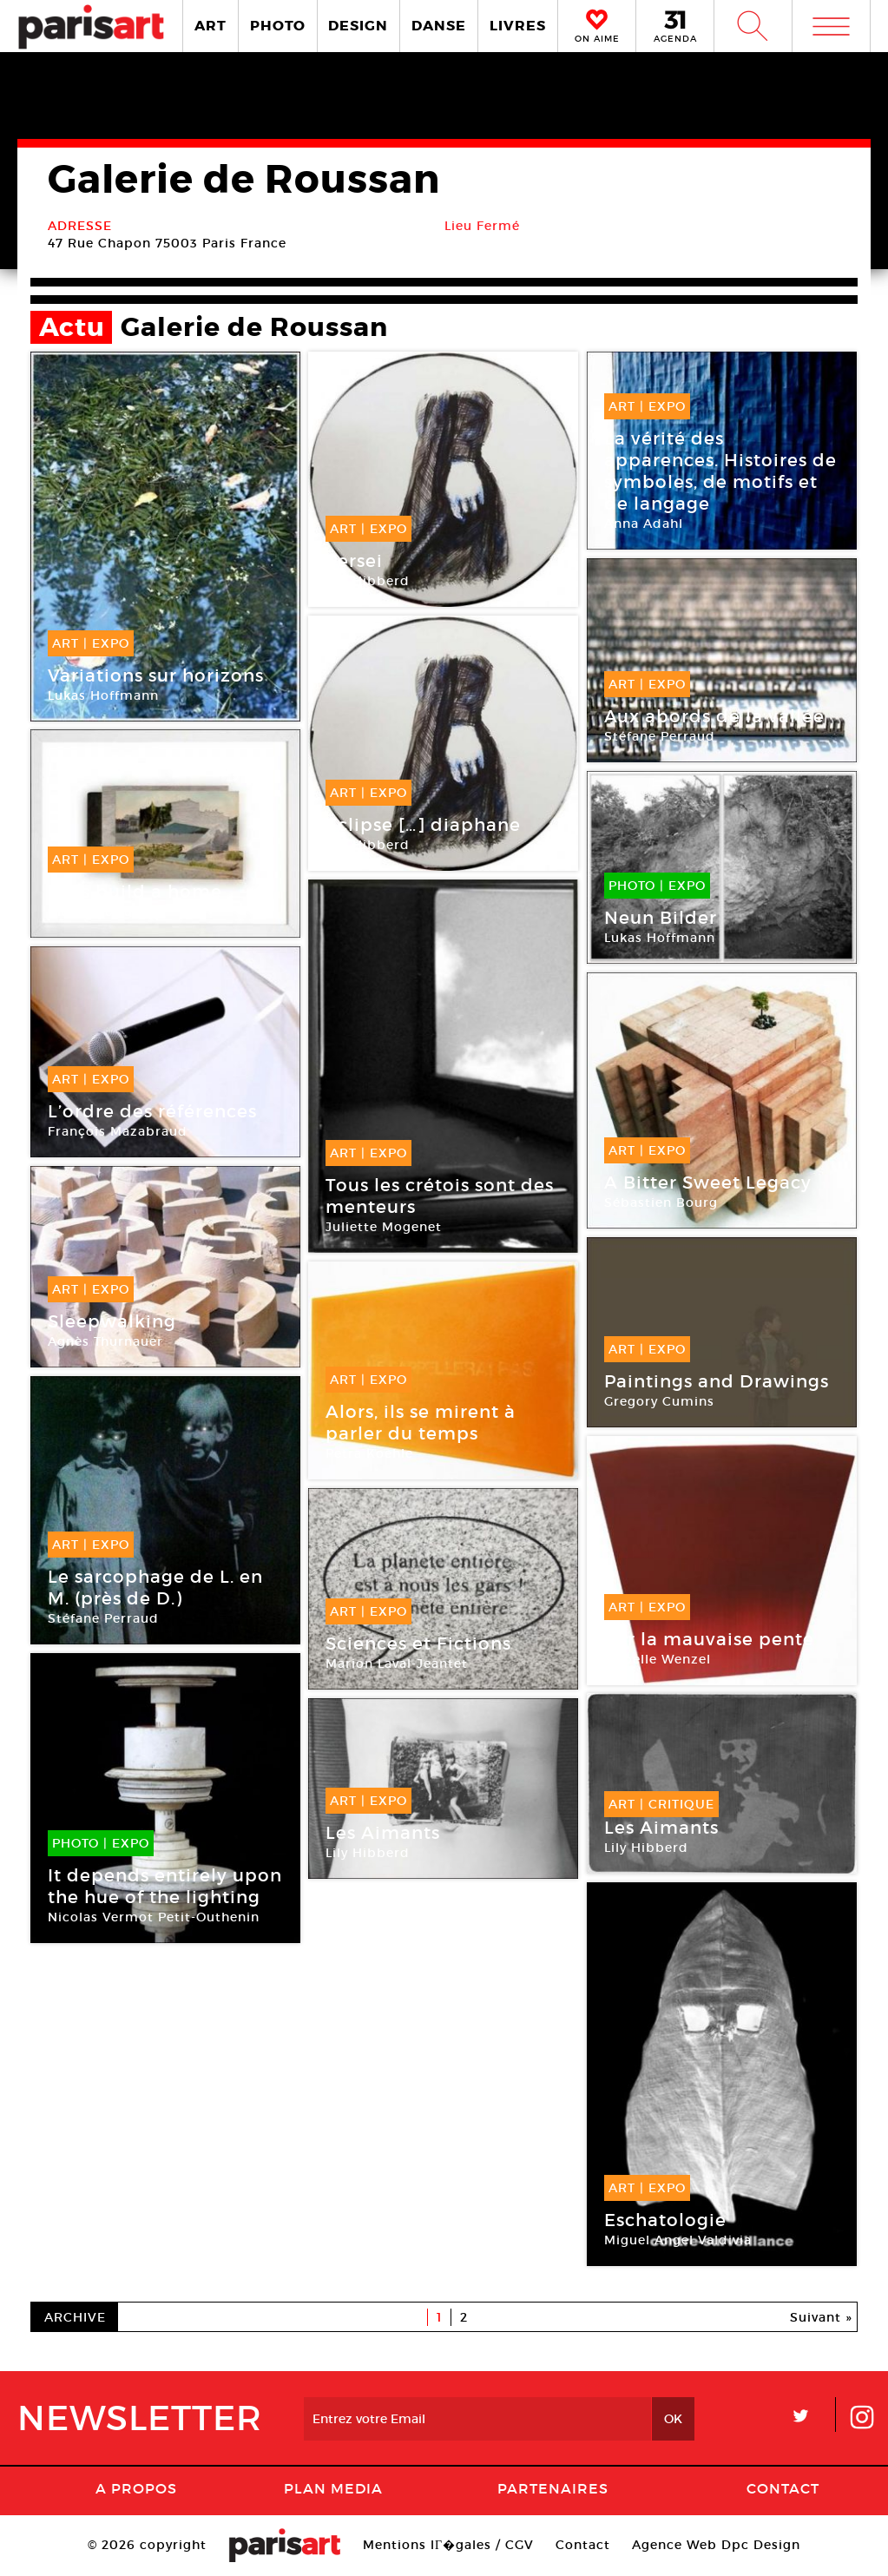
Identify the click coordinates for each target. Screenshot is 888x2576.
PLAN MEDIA (333, 2488)
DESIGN (358, 25)
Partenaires (552, 2488)
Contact (783, 2488)
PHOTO (278, 25)
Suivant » (821, 2317)
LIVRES (518, 25)
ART (210, 25)
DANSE (438, 25)
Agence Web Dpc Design (716, 2545)
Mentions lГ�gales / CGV (448, 2545)
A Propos (136, 2488)
